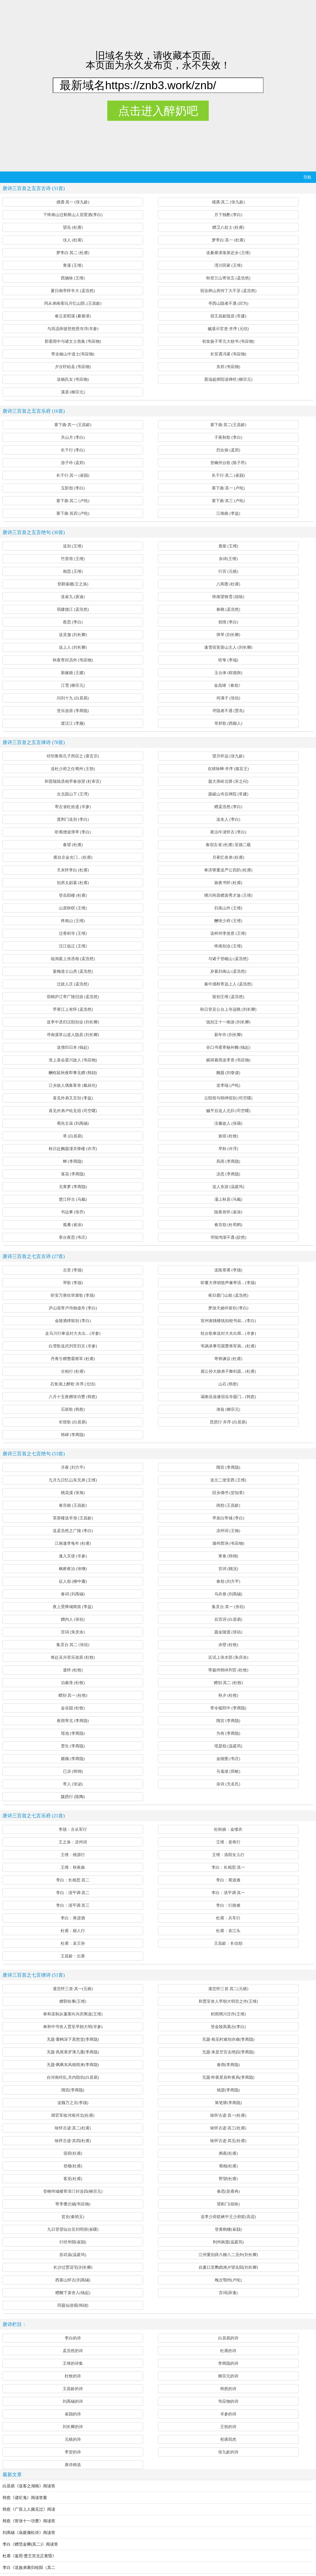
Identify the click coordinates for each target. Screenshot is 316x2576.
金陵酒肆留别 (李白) (73, 1321)
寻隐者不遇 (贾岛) (228, 711)
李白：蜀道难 (228, 1880)
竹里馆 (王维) (73, 559)
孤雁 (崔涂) (73, 1225)
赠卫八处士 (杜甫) (228, 227)
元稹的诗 (73, 2439)
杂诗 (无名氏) (228, 1784)
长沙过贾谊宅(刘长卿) (73, 2267)
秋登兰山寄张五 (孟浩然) (228, 278)
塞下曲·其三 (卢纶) (228, 501)
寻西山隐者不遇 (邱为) (228, 303)
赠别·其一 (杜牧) (72, 1695)
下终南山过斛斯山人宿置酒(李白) (73, 215)
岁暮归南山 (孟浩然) (228, 971)
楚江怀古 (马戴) (73, 1199)
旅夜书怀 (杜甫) (228, 883)
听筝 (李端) (228, 660)
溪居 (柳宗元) (73, 392)
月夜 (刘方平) (73, 1467)
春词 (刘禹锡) (73, 1594)
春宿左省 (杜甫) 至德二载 (228, 845)
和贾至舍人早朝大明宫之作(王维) (228, 2001)
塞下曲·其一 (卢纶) (228, 488)
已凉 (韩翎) (73, 1771)
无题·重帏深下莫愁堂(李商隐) (73, 2039)
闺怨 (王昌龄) (228, 1505)
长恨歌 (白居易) (73, 1422)
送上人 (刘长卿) (73, 647)
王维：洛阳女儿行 (228, 1855)
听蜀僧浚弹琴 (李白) (73, 832)
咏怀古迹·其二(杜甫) (73, 2128)
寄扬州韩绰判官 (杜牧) (228, 1670)
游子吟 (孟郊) (73, 463)
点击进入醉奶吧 (158, 110)
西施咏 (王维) (73, 278)
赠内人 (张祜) (73, 1619)
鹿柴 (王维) (228, 546)
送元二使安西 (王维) (228, 1480)
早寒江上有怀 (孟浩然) (73, 1009)
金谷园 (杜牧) (73, 1708)
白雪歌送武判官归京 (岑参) (73, 1346)
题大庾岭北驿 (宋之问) (228, 781)
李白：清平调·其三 (73, 1905)
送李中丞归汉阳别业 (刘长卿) (73, 1022)
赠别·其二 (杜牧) (228, 1683)
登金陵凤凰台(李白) (228, 2027)
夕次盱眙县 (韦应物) (73, 367)
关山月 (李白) (73, 437)
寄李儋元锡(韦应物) (73, 2204)
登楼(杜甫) (72, 2166)
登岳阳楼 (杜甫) (73, 895)
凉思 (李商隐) (228, 1174)
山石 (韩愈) (228, 1384)
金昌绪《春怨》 (228, 685)
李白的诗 (73, 2338)
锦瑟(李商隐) (228, 2090)
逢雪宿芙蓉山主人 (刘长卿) (228, 647)
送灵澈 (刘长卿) (73, 635)
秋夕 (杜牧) (228, 1695)
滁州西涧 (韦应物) (228, 1543)
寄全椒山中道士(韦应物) (73, 354)
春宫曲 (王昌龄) (73, 1505)
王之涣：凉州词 (73, 1842)
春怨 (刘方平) (228, 1581)
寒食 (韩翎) (228, 1556)
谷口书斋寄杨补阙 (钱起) (228, 1047)
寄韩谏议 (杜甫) (228, 1359)
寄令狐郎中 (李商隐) (228, 1708)
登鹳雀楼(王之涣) (73, 584)
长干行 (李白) (73, 450)
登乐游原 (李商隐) (73, 711)
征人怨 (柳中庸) (73, 1581)
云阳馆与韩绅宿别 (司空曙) (228, 1098)
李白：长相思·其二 (73, 1880)
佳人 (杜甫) (73, 240)
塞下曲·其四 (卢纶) (73, 513)
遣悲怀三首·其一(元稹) (73, 1989)
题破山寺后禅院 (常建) (228, 794)
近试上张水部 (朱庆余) (228, 1657)
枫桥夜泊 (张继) (73, 1569)
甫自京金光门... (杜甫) (73, 857)
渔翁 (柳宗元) (228, 1409)
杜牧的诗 (73, 2376)
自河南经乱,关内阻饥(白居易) (73, 2077)
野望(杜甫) (228, 2179)
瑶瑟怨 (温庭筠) (228, 1746)
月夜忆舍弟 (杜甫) (228, 857)
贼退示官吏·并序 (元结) (228, 329)
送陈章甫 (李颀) (228, 1270)
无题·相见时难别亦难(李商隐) (228, 2039)
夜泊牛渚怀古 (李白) (228, 832)
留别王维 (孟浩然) (228, 997)
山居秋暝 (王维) (73, 908)
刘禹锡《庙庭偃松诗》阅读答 (29, 2532)
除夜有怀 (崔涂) (228, 1212)
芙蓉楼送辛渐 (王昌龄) (73, 1518)
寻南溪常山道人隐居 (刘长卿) (73, 1035)
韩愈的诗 (228, 2389)
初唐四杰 (228, 2439)
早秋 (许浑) (228, 1149)
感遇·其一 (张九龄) (73, 202)
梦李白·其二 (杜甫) (73, 253)
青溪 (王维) (73, 265)
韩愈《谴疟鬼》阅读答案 (25, 2497)
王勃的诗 (228, 2427)
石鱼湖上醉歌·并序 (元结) (73, 1384)
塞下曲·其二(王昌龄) (228, 425)
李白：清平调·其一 (228, 1893)
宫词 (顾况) (228, 1569)
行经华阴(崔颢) (72, 2242)
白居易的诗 (228, 2338)
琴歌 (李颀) (73, 1283)
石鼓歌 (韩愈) (73, 1409)
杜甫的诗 (228, 2351)
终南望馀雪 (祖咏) (228, 597)
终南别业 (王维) (228, 946)
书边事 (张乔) (73, 1212)
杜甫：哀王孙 (73, 1943)
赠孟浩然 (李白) (228, 807)
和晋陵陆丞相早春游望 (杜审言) (73, 781)
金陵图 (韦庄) (228, 1759)
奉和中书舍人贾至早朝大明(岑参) (73, 2027)
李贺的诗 (73, 2452)
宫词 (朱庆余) (73, 1632)
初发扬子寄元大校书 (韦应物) (228, 341)
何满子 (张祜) (228, 698)
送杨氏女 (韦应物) (73, 379)
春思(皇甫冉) (228, 2191)
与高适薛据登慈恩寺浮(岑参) (73, 329)
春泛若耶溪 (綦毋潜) (73, 316)
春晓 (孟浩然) (228, 609)
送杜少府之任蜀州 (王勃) (73, 769)
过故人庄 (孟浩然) (73, 984)
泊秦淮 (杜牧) (73, 1683)
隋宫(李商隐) (72, 2090)
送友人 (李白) (228, 819)
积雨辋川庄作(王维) (228, 2014)
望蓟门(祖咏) (228, 2204)
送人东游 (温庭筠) (228, 1187)
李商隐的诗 (228, 2363)
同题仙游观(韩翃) (73, 2305)
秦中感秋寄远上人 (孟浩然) (228, 984)
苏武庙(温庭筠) (72, 2255)
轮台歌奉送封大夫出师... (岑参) (228, 1333)
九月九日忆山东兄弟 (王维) (73, 1480)
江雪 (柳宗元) (73, 685)
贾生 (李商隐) (73, 1746)
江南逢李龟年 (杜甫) (73, 1543)
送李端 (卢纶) (228, 1085)
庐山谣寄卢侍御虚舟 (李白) (73, 1308)
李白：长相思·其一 (228, 1867)
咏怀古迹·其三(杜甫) (228, 2128)
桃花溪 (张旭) (73, 1493)
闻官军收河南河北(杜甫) (73, 2115)
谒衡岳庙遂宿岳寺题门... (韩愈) (228, 1397)
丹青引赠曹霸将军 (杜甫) (73, 1359)
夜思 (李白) (73, 622)
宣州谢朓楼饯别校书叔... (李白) (228, 1321)
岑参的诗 (228, 2414)
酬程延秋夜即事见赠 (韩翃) (73, 1073)
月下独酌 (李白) (228, 215)
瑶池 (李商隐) (73, 1733)
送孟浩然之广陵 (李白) (73, 1531)
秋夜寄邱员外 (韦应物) (73, 660)
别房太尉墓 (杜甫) (73, 883)
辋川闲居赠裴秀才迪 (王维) (228, 895)
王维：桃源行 (73, 1855)
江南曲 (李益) (228, 513)
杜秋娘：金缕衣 (228, 1829)
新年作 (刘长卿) (228, 1035)
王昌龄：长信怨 (228, 1943)
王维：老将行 (228, 1842)
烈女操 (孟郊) (228, 450)
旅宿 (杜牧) (228, 1136)
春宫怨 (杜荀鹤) (228, 1225)
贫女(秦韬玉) (72, 2217)
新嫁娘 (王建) (73, 673)
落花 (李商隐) (73, 1174)
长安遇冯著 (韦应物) (228, 354)
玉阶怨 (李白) (73, 488)
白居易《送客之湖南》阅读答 (29, 2486)
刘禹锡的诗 (73, 2401)
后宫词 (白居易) (228, 1619)
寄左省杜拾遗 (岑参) (73, 807)
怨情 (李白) (228, 622)
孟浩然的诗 (73, 2351)
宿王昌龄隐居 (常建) (228, 316)
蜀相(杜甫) (228, 2166)
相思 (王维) (73, 571)
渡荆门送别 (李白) (73, 819)
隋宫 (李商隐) (228, 1467)
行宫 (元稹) (228, 571)
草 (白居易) (73, 1136)
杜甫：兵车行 (228, 1918)
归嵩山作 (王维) (228, 908)
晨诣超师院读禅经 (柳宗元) (228, 379)
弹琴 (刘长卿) (228, 635)
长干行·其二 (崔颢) (228, 475)
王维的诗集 (73, 2363)
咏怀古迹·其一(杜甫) (228, 2115)
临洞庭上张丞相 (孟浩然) (73, 959)
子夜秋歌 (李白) (228, 437)
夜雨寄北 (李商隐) (73, 1721)
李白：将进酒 (73, 1918)
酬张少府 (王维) (228, 921)
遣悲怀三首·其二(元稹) (228, 1989)
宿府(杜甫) (72, 2153)
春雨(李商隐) (228, 2065)
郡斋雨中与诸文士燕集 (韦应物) (73, 341)
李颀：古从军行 (73, 1829)
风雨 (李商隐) (228, 1161)
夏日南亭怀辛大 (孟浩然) (73, 291)
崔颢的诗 (73, 2414)
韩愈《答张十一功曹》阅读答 (29, 2521)
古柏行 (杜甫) (73, 1371)
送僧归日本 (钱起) (73, 1047)
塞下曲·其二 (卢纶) (73, 501)
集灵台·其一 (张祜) (228, 1607)
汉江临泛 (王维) (73, 946)
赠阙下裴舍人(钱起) (73, 2293)
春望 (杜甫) (73, 845)
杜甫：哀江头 (228, 1931)
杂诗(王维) (228, 559)
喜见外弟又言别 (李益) (73, 1098)
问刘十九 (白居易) (73, 698)
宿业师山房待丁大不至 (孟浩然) (228, 291)
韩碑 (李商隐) (73, 1435)
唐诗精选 (73, 2465)
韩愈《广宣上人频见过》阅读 (29, 2509)
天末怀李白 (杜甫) (73, 870)
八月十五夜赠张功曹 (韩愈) (73, 1397)
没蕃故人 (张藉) (228, 1123)
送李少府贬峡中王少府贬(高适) (228, 2217)
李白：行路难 (228, 1905)
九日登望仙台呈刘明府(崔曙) (73, 2229)
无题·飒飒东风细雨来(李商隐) (73, 2065)
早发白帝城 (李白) (228, 1518)
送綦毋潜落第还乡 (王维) (228, 253)
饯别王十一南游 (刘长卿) (228, 1022)
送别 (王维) (73, 546)
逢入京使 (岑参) (73, 1556)
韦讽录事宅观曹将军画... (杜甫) (228, 1346)
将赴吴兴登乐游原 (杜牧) (73, 1657)
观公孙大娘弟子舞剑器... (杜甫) (228, 1371)
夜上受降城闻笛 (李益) (73, 1607)
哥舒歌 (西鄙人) (228, 723)
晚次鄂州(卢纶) (228, 2280)
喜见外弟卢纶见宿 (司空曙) (73, 1111)
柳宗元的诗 (228, 2376)
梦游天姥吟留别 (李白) (228, 1308)
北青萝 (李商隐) (73, 1187)
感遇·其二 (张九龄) (228, 202)
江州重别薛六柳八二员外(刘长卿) (228, 2255)
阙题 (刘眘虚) (228, 1073)
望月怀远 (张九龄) (228, 756)
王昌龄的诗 (73, 2389)
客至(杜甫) (72, 2179)
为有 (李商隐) (228, 1733)
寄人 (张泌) (73, 1784)
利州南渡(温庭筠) (228, 2242)
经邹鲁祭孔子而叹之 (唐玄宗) (73, 756)
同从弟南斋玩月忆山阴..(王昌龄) (73, 303)
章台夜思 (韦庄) (73, 1237)
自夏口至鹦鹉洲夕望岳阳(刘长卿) (228, 2267)
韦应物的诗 (228, 2401)
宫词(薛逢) (228, 2293)
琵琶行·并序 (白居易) (228, 1422)
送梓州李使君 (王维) (228, 933)
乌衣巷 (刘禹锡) (228, 1594)
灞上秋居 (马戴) (228, 1199)
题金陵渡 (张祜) (228, 1632)
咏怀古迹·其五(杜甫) (228, 2141)
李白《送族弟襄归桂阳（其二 (29, 2567)
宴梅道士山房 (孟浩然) (73, 971)
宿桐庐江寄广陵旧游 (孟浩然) (73, 997)
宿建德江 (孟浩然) (73, 609)
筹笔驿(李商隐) (228, 2103)
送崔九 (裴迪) (73, 597)
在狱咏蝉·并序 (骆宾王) (228, 769)
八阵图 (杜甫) (228, 584)
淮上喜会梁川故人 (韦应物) (73, 1060)
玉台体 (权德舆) (228, 673)
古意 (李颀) (73, 1270)
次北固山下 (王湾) (73, 794)
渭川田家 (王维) (228, 265)
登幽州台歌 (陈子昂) (228, 463)
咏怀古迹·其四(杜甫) (73, 2141)
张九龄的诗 (228, 2452)
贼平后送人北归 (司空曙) (228, 1111)
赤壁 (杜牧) (228, 1645)
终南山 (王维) (73, 921)
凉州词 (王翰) (228, 1531)
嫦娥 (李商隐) (73, 1759)
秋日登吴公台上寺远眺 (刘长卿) (228, 1009)
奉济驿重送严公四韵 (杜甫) (228, 870)
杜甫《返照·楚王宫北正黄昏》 (29, 2556)
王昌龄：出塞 (73, 1956)
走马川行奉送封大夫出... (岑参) (73, 1333)
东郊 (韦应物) (228, 367)
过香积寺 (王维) (73, 933)
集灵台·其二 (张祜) (73, 1645)
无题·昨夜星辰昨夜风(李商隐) (228, 2077)
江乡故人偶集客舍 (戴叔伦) (73, 1085)
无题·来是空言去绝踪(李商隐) (228, 2052)
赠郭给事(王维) (72, 2001)
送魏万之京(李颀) (73, 2103)
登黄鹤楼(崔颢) (228, 2229)
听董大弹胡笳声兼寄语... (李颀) (228, 1283)
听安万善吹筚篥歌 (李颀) (73, 1295)
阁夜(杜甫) (228, 2153)
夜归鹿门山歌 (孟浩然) (228, 1295)
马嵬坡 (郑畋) (228, 1771)
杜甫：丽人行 (73, 1931)
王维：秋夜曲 (73, 1867)
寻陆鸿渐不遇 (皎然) (228, 1237)
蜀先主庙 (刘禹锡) (73, 1123)
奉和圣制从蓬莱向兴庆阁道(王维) (73, 2014)
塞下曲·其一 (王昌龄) (73, 425)
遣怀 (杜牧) (73, 1670)
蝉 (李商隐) (73, 1161)
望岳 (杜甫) (73, 227)
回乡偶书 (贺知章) (228, 1493)
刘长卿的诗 (73, 2427)
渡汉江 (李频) (73, 723)
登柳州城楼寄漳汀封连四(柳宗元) (73, 2191)
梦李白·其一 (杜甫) (228, 240)
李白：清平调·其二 (73, 1893)
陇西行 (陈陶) (73, 1797)
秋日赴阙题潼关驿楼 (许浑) (73, 1149)
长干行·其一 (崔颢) (73, 475)
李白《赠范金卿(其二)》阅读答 (30, 2544)
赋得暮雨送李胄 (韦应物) (228, 1060)
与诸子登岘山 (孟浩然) (228, 959)
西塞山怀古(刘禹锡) (73, 2280)
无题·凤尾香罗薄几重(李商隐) (73, 2052)
